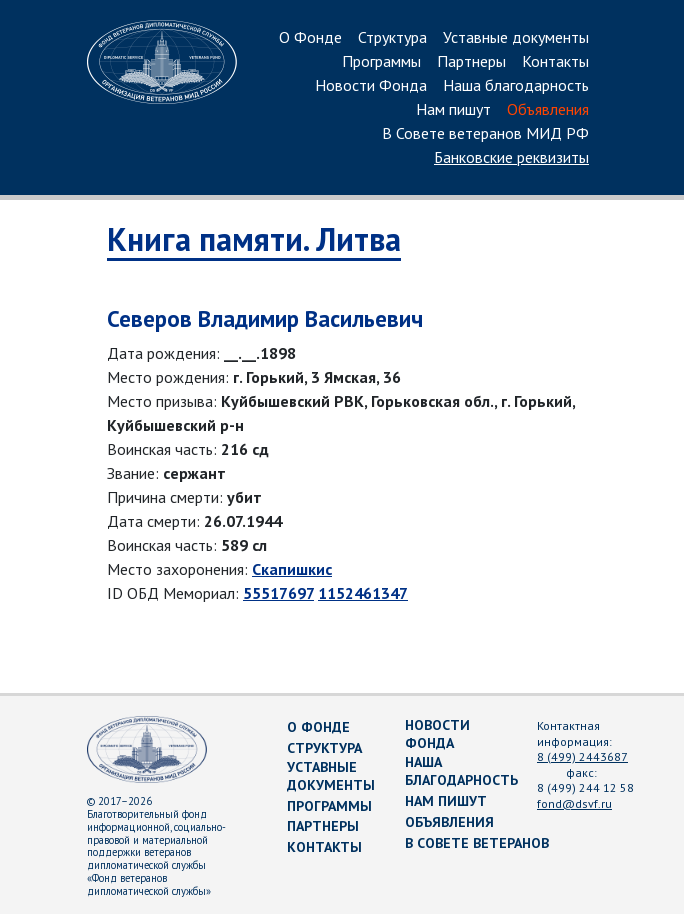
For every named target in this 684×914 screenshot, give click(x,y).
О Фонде (310, 38)
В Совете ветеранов (477, 843)
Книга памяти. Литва (254, 239)
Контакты (555, 62)
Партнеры (471, 62)
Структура (392, 38)
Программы (381, 62)
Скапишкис (292, 569)
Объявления (548, 110)
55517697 (278, 593)
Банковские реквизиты (511, 158)
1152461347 (363, 593)
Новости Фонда (371, 86)
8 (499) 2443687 (582, 756)
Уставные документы (516, 38)
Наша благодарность (516, 86)
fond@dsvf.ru (574, 803)
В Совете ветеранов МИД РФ (485, 134)
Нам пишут (453, 110)
